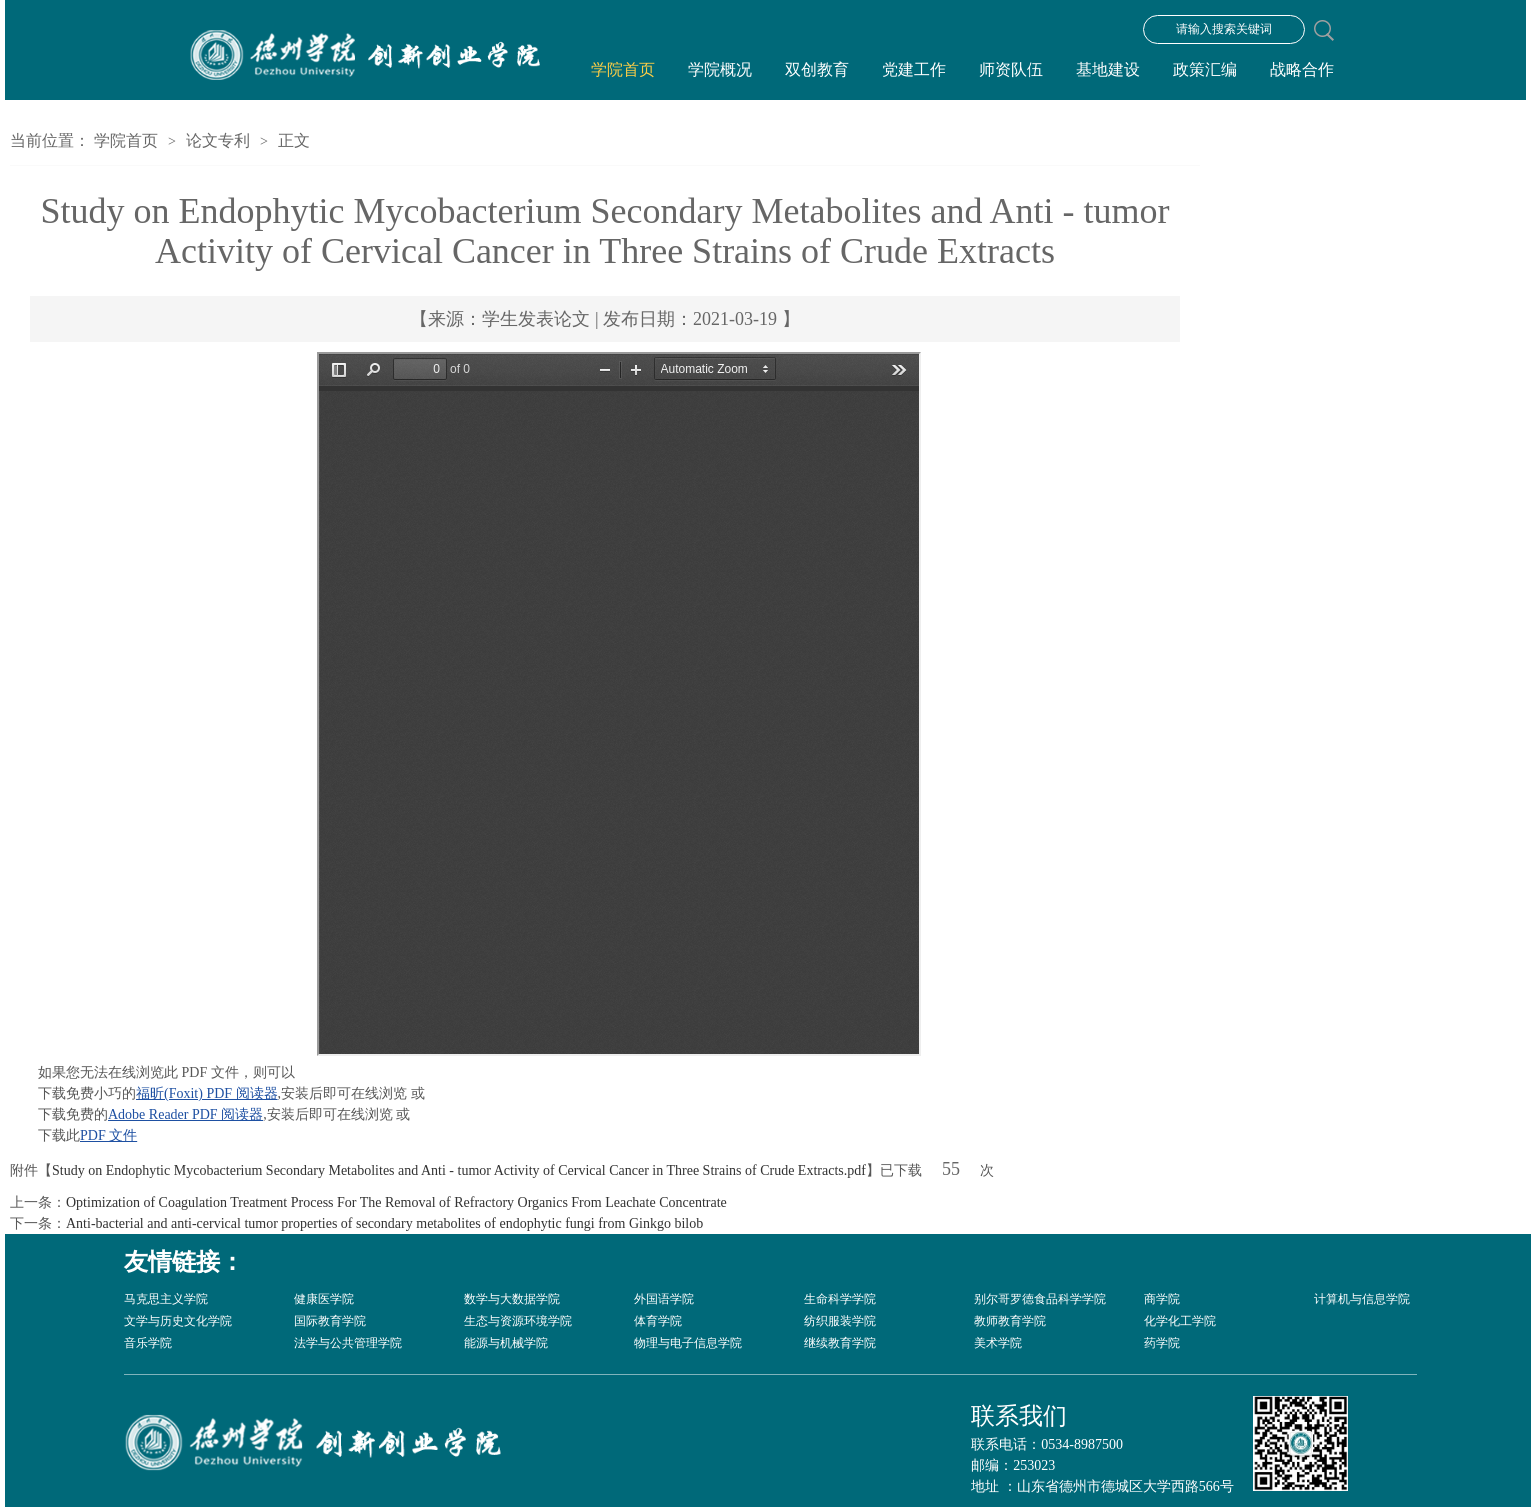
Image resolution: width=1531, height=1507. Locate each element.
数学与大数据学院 (512, 1299)
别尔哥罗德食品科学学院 (1040, 1299)
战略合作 (1302, 69)
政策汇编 (1205, 69)
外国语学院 (664, 1299)
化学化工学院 (1180, 1321)
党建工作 (914, 69)
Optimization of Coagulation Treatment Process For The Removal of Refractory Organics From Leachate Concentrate (396, 1202)
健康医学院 (324, 1299)
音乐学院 (148, 1343)
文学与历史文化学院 (178, 1321)
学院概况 (720, 69)
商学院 (1162, 1299)
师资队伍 (1011, 69)
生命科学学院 (840, 1299)
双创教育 (817, 69)
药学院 (1162, 1343)
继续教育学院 (840, 1343)
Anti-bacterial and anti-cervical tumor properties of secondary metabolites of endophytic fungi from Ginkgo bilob (384, 1223)
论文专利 (218, 140)
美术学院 (998, 1343)
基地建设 (1108, 69)
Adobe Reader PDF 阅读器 (185, 1114)
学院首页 (623, 69)
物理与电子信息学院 (688, 1343)
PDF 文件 (108, 1135)
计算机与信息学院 (1362, 1299)
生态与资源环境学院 (518, 1321)
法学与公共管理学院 (348, 1343)
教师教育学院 (1010, 1321)
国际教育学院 (330, 1321)
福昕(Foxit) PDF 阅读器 (207, 1093)
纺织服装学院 (840, 1321)
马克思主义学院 (166, 1299)
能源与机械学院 (506, 1343)
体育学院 (658, 1321)
